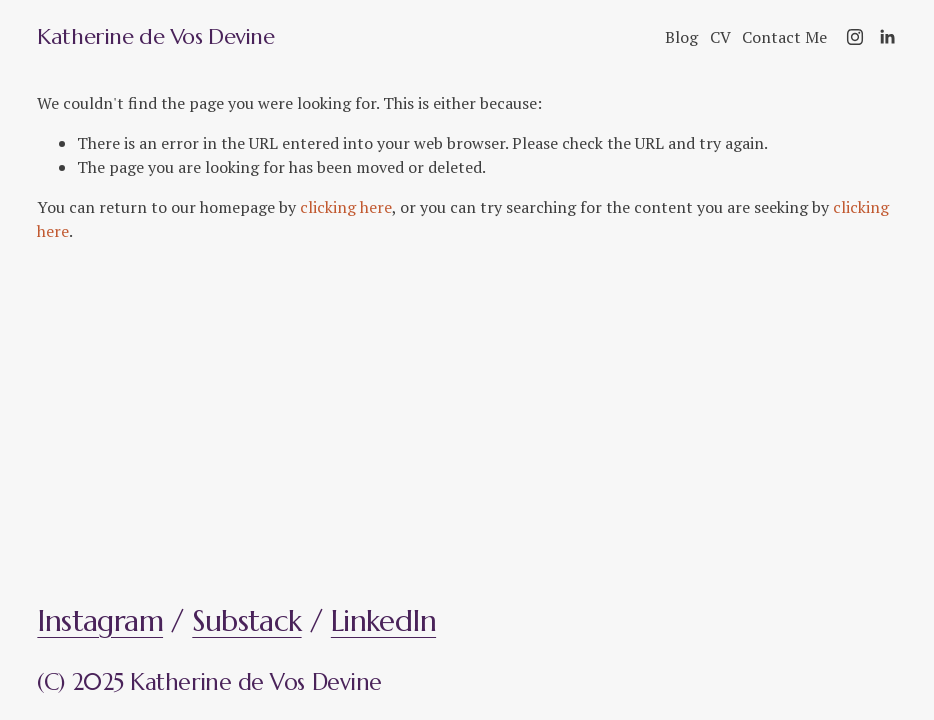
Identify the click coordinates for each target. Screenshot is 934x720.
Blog (681, 37)
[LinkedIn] (887, 37)
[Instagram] (855, 37)
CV (720, 37)
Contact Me (784, 37)
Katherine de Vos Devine (155, 36)
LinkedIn (383, 621)
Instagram (100, 621)
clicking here (346, 207)
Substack (246, 621)
